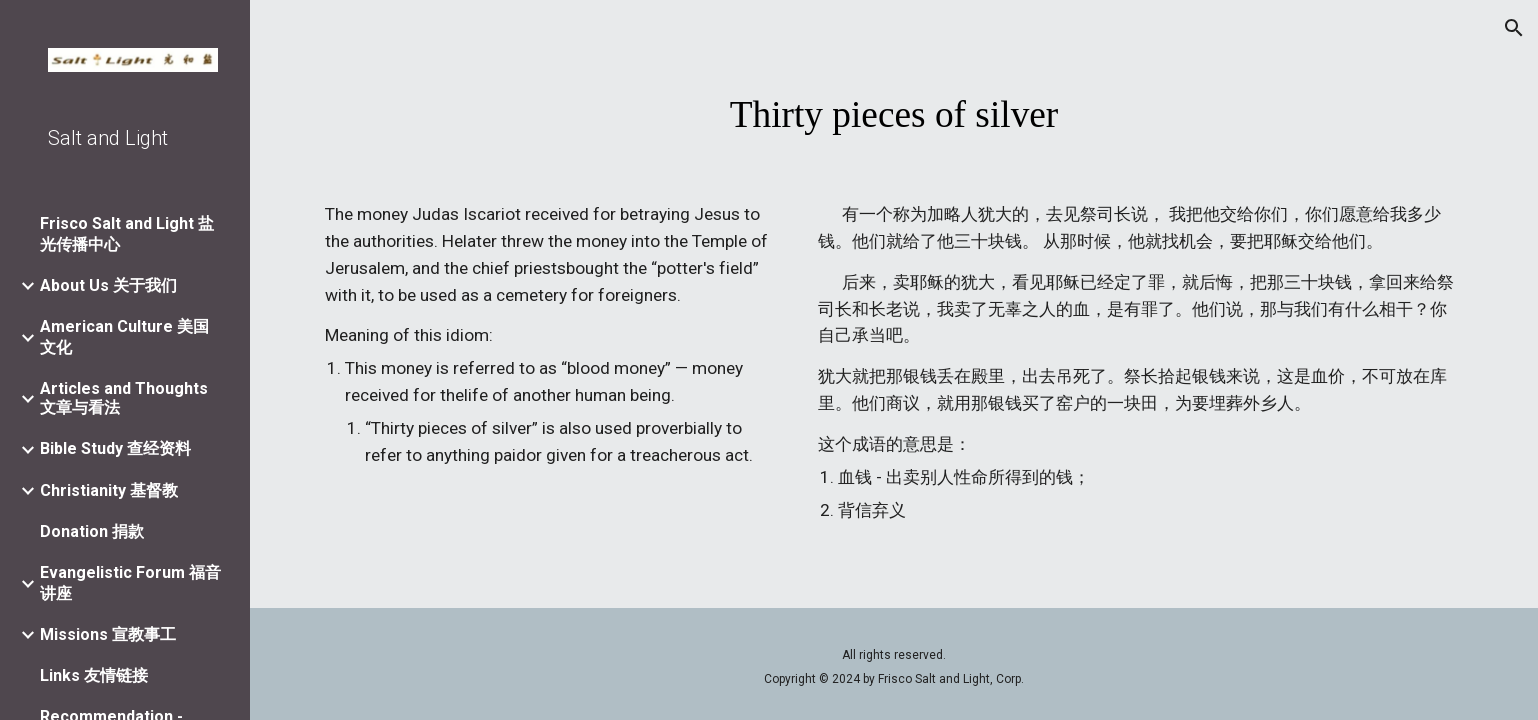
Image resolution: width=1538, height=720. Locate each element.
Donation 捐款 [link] (92, 531)
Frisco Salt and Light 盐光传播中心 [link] (127, 234)
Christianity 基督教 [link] (109, 490)
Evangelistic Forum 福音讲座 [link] (130, 583)
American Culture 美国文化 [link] (124, 337)
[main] (894, 114)
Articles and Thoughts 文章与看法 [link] (124, 398)
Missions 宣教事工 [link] (108, 634)
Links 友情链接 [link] (94, 675)
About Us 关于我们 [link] (108, 285)
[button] (1514, 28)
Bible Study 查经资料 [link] (115, 448)
